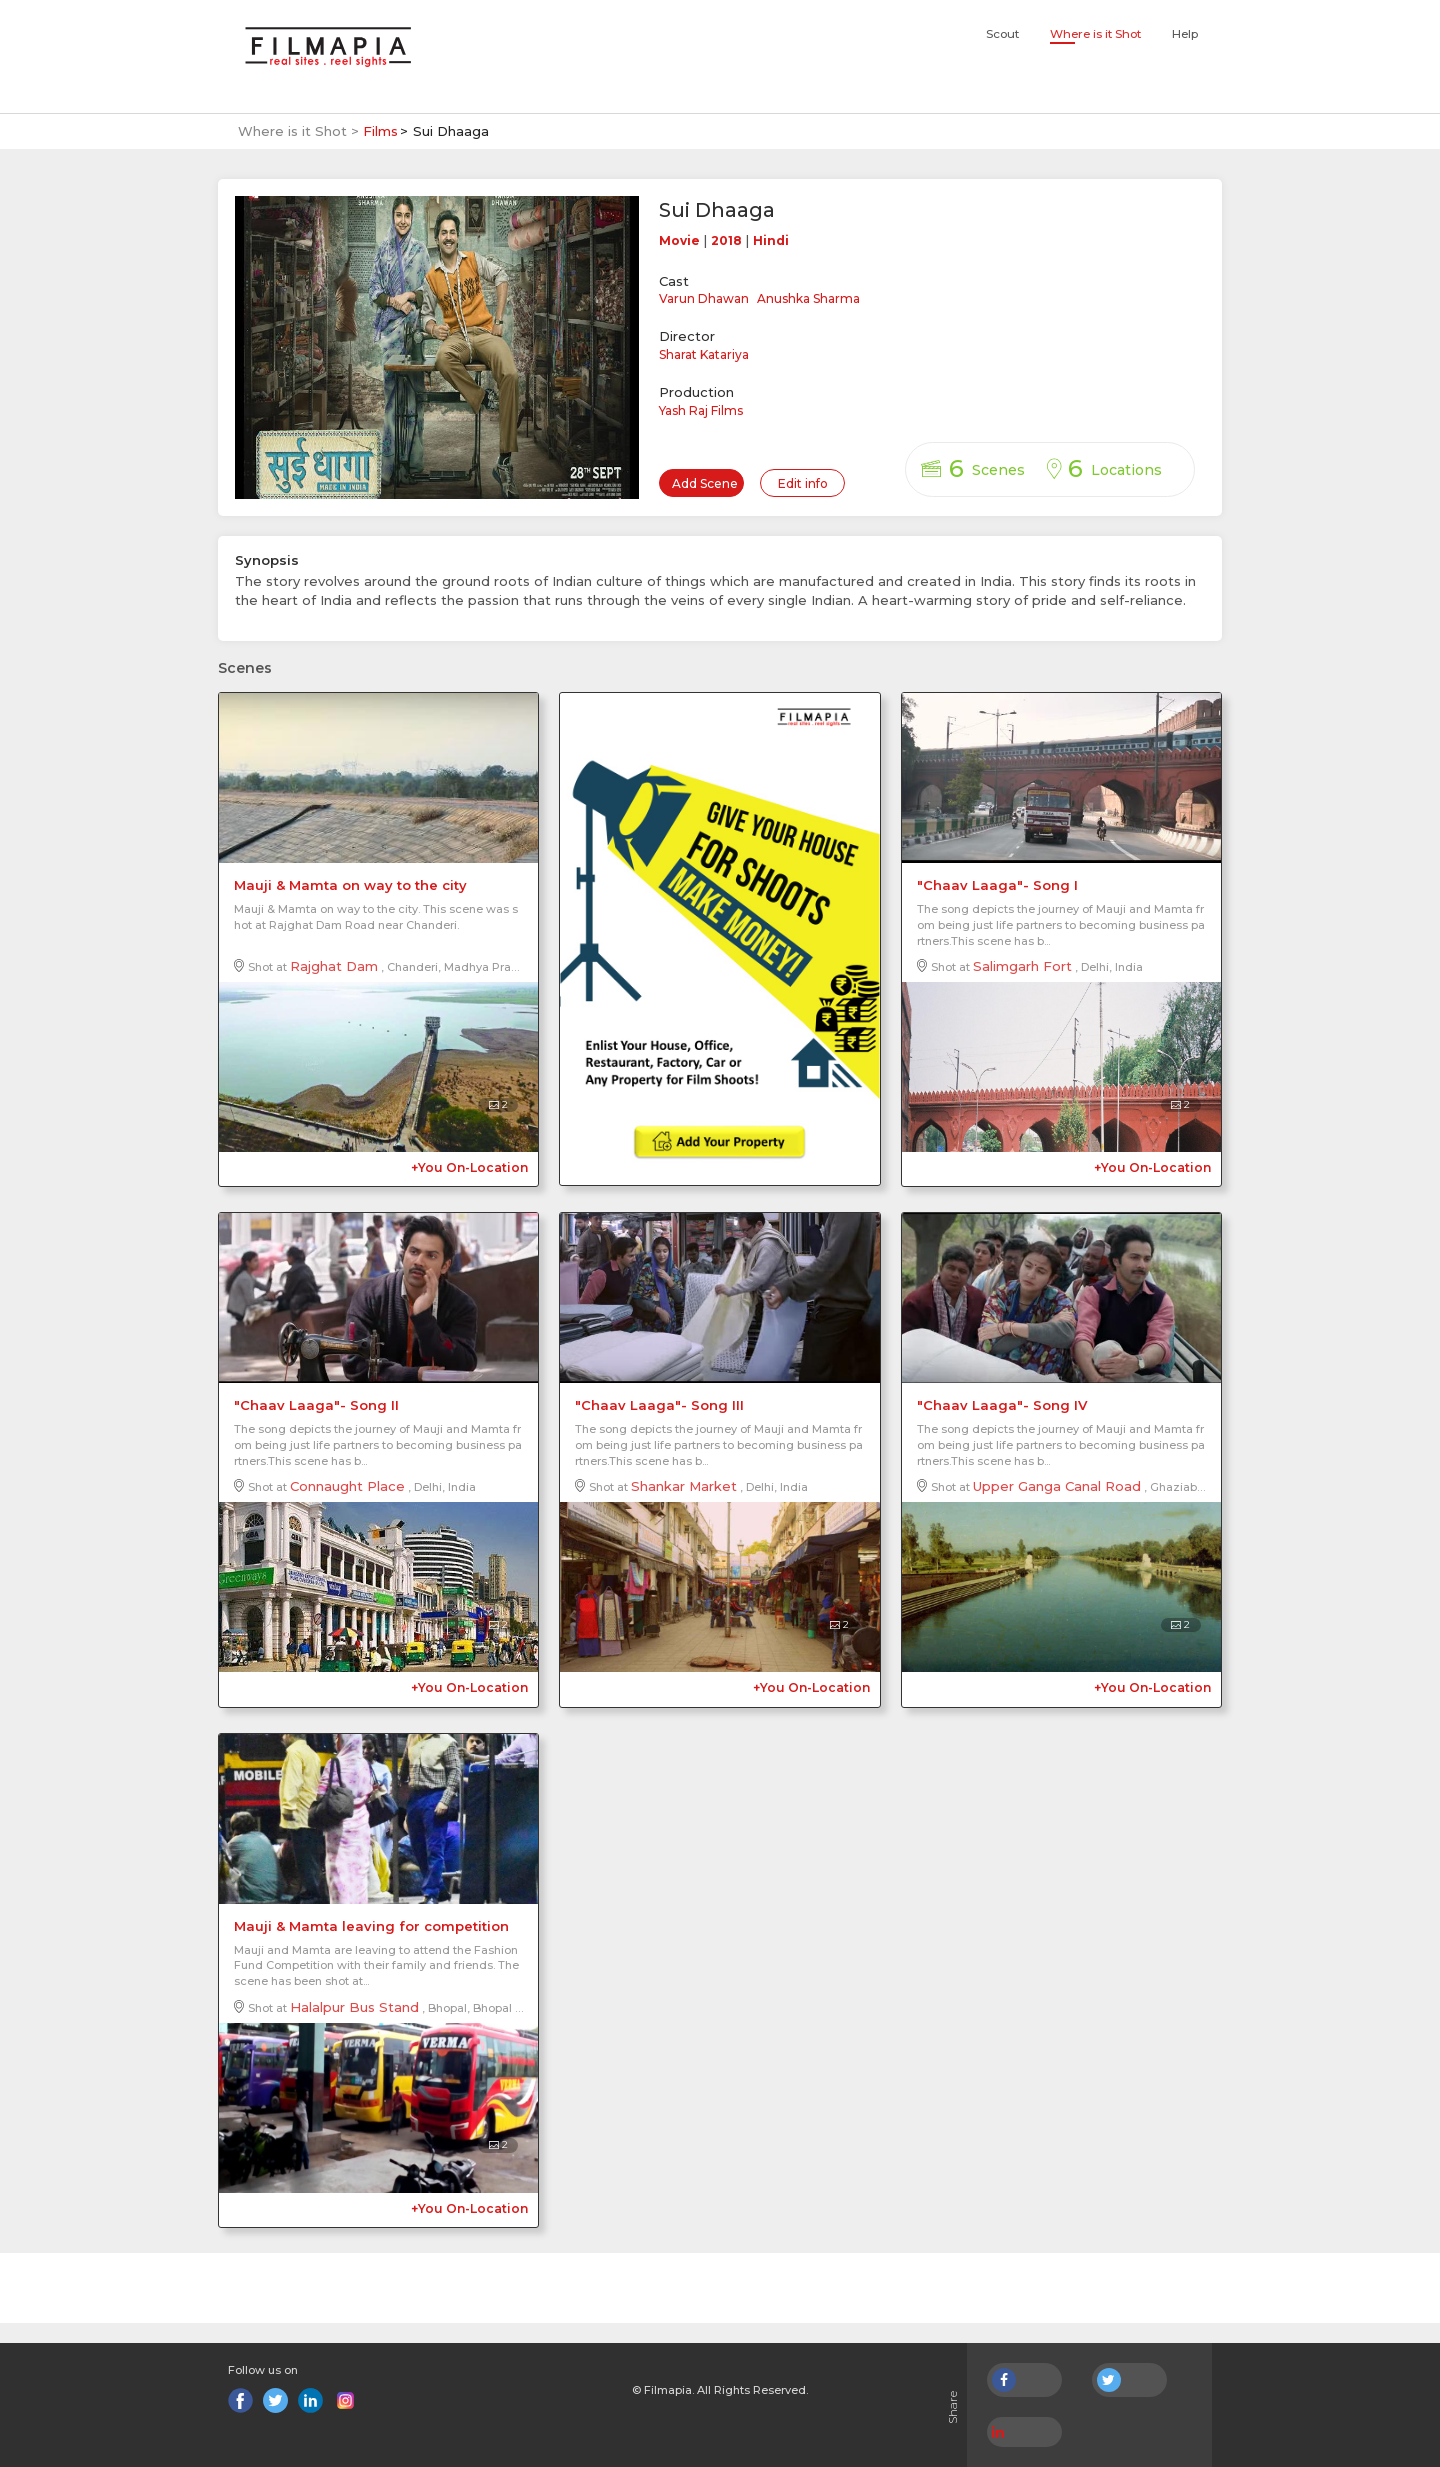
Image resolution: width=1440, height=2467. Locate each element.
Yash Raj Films (701, 410)
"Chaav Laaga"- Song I (997, 885)
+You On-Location (469, 1167)
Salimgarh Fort (1022, 966)
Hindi (771, 240)
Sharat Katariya (704, 354)
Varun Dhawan (704, 298)
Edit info (803, 483)
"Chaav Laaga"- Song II (316, 1405)
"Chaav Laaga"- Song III (659, 1405)
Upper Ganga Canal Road (1057, 1486)
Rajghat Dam (334, 966)
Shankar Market (684, 1486)
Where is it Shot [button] (1095, 34)
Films (380, 131)
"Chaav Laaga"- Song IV (1002, 1405)
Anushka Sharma (808, 298)
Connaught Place (347, 1486)
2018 (726, 240)
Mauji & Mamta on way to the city (350, 885)
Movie (679, 240)
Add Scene (705, 483)
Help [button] (1185, 34)
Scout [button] (1002, 34)
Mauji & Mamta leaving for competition (371, 1926)
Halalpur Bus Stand (354, 2007)
